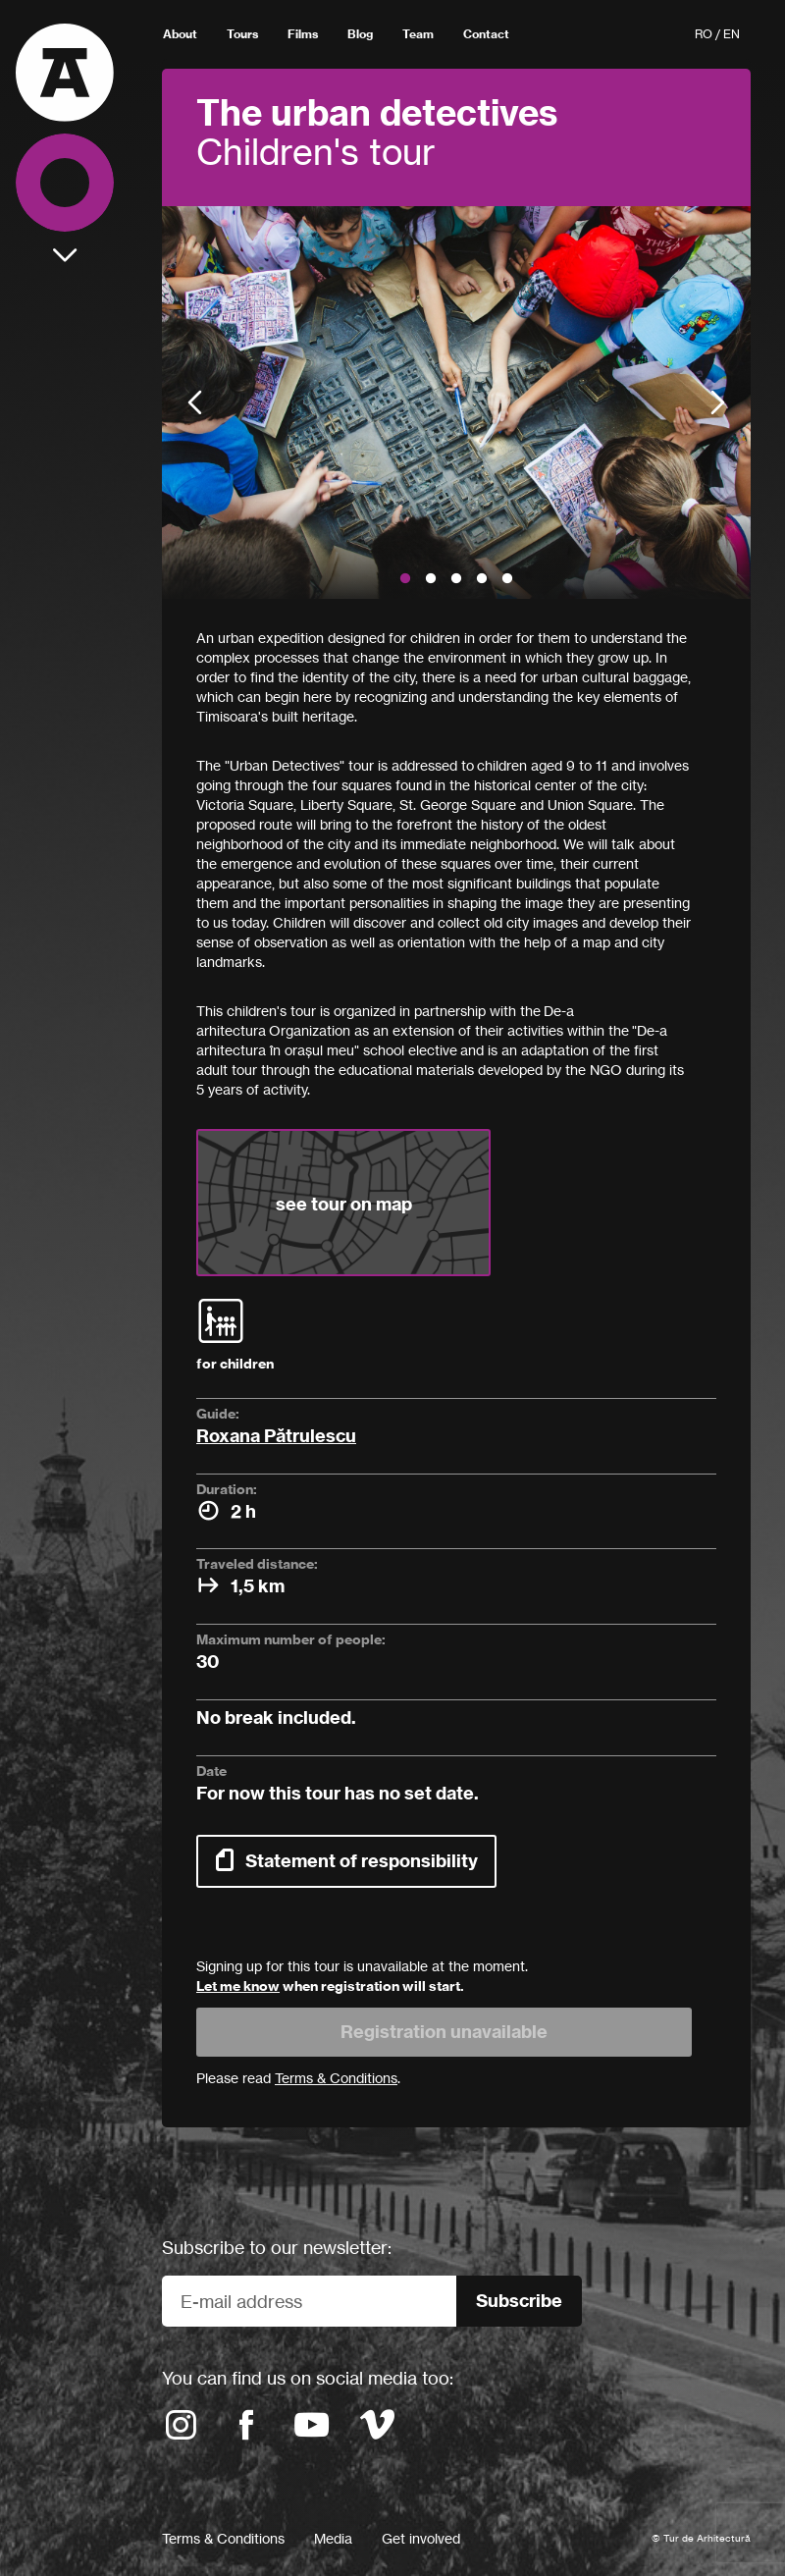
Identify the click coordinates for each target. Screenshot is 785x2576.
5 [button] (507, 579)
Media (333, 2538)
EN (731, 34)
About (180, 34)
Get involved (421, 2538)
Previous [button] (195, 403)
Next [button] (718, 403)
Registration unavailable (444, 2031)
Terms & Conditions (223, 2538)
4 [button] (482, 579)
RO (703, 34)
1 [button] (405, 579)
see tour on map (344, 1204)
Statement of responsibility (361, 1861)
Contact (486, 34)
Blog (360, 34)
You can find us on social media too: (307, 2377)
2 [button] (431, 579)
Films (303, 34)
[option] (456, 402)
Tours (242, 34)
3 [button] (456, 579)
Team (418, 34)
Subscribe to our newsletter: (277, 2247)
